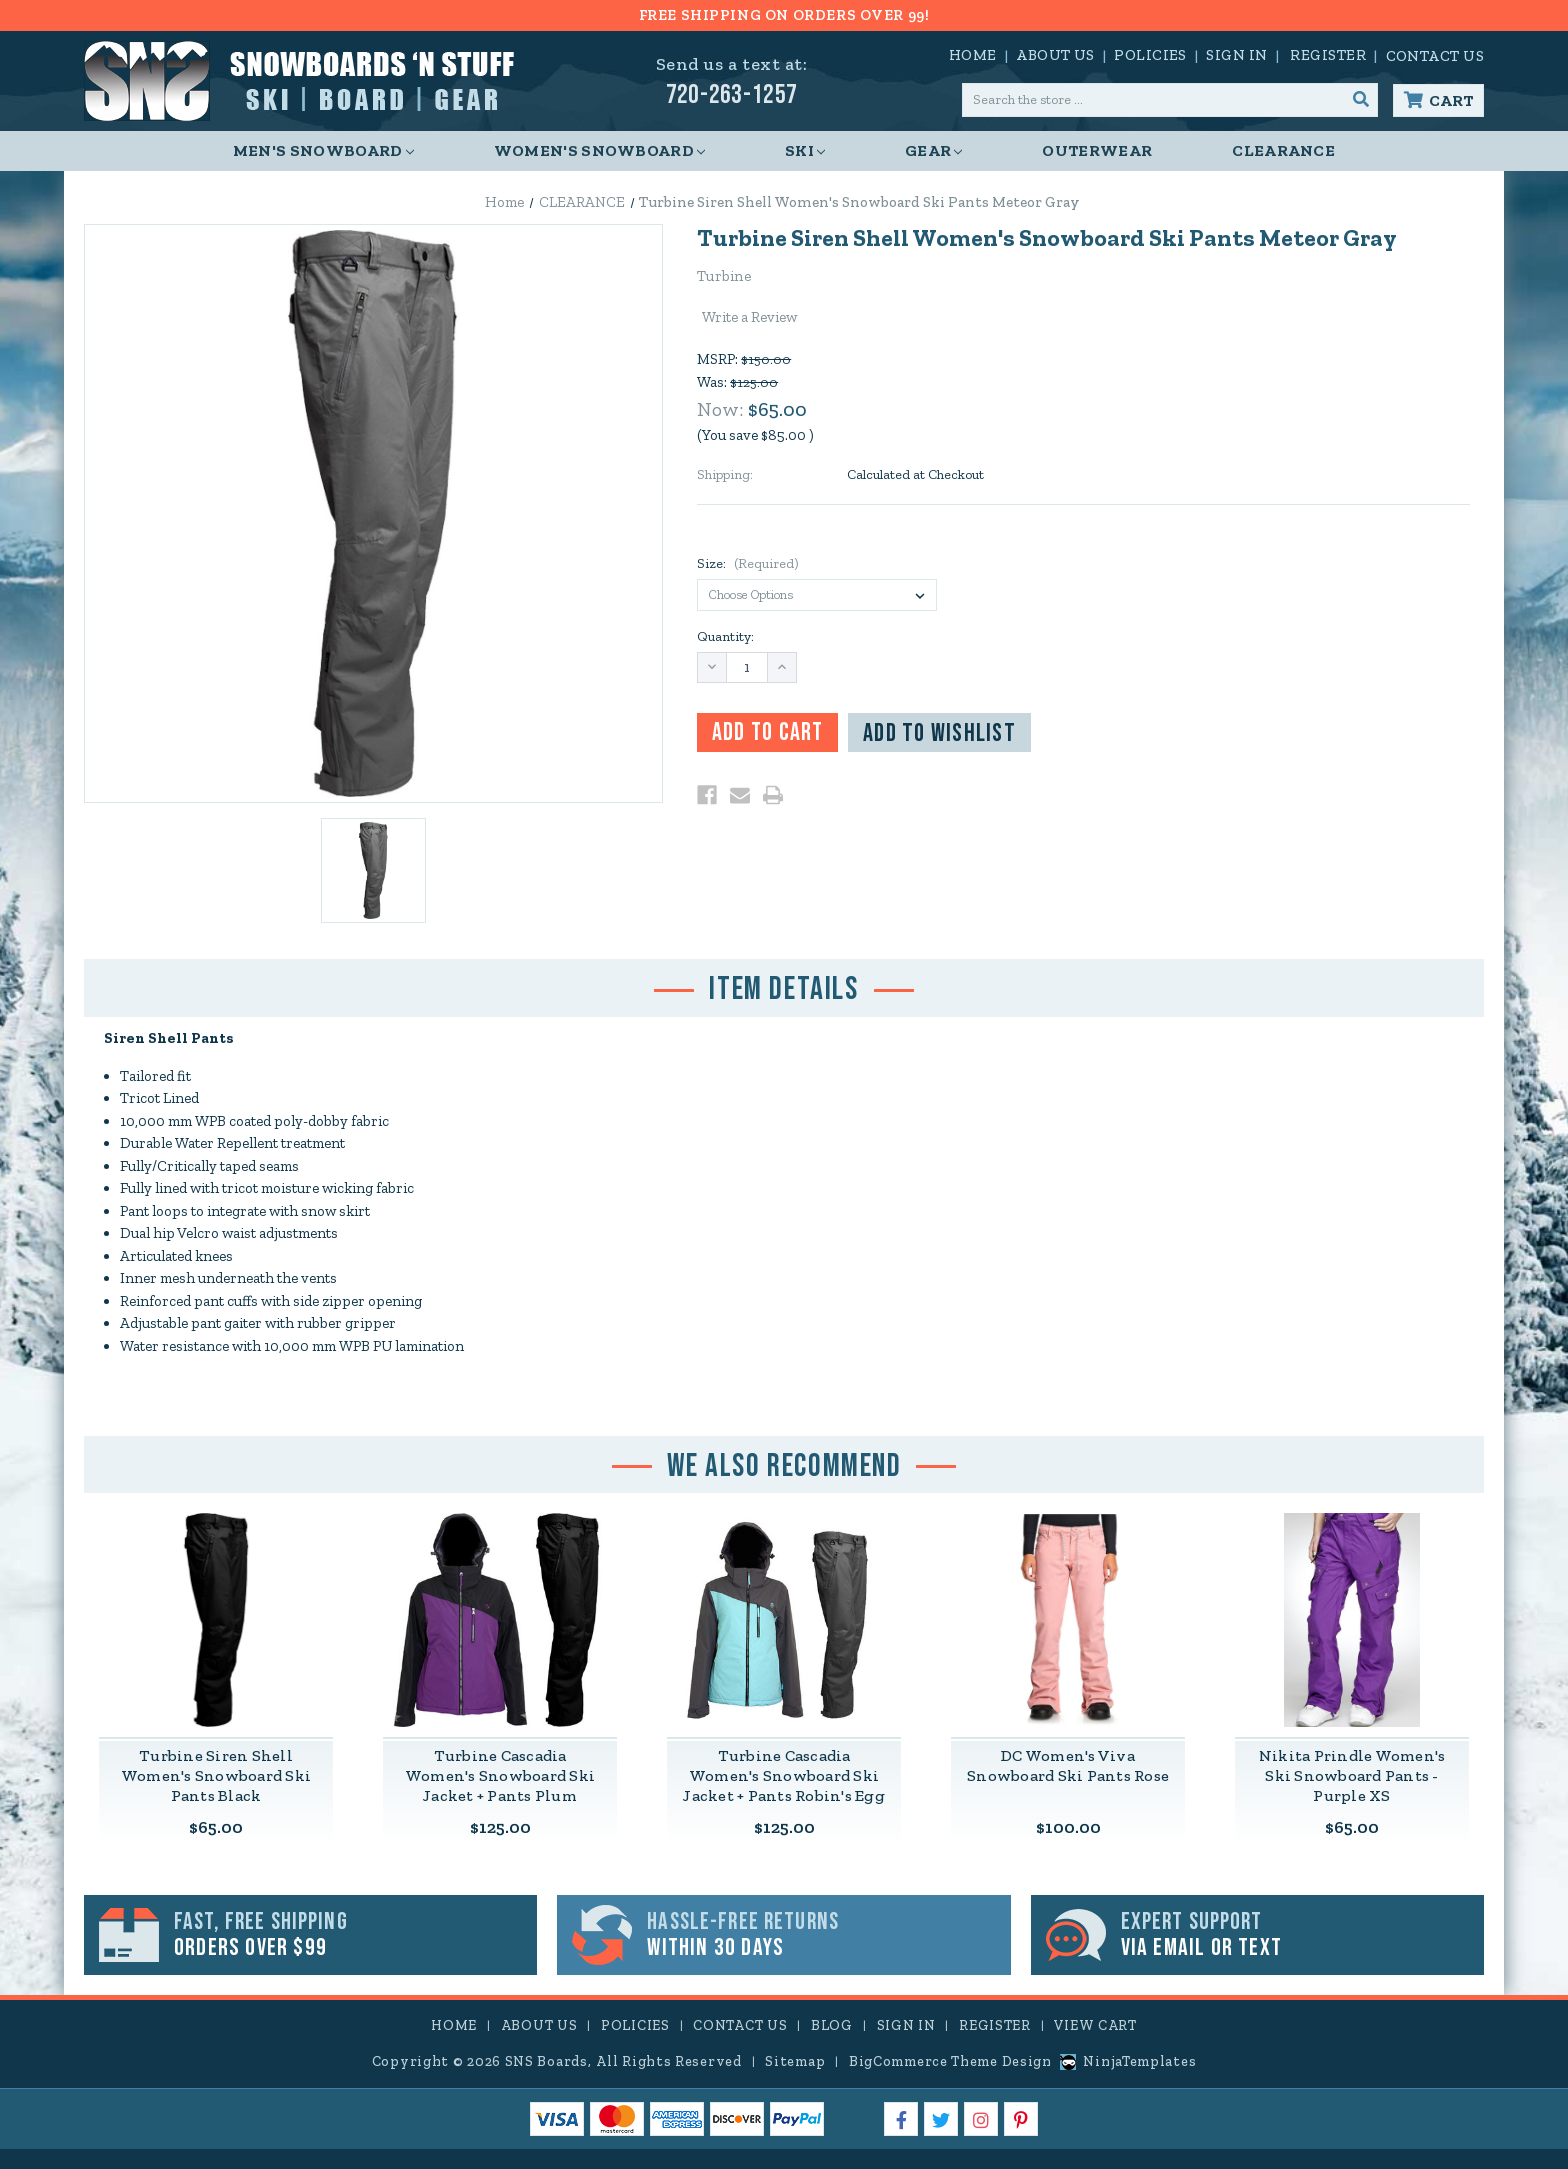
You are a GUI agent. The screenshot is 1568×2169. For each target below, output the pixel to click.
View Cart (1095, 2025)
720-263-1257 (732, 95)
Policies (1150, 55)
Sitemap (795, 2061)
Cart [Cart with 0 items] (1451, 100)
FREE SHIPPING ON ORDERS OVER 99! (783, 15)
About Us (1055, 55)
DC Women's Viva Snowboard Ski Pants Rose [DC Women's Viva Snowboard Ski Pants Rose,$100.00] (1068, 1766)
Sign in (1236, 55)
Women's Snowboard (599, 150)
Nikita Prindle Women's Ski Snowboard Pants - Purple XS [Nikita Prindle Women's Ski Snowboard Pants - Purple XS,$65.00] (1352, 1776)
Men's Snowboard (323, 150)
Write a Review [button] (749, 317)
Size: (747, 563)
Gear (933, 150)
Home (973, 55)
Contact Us (1435, 56)
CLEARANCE (1283, 150)
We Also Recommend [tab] (783, 1466)
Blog (832, 2025)
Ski (805, 150)
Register (1328, 55)
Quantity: (725, 636)
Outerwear (1097, 150)
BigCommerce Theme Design (950, 2061)
